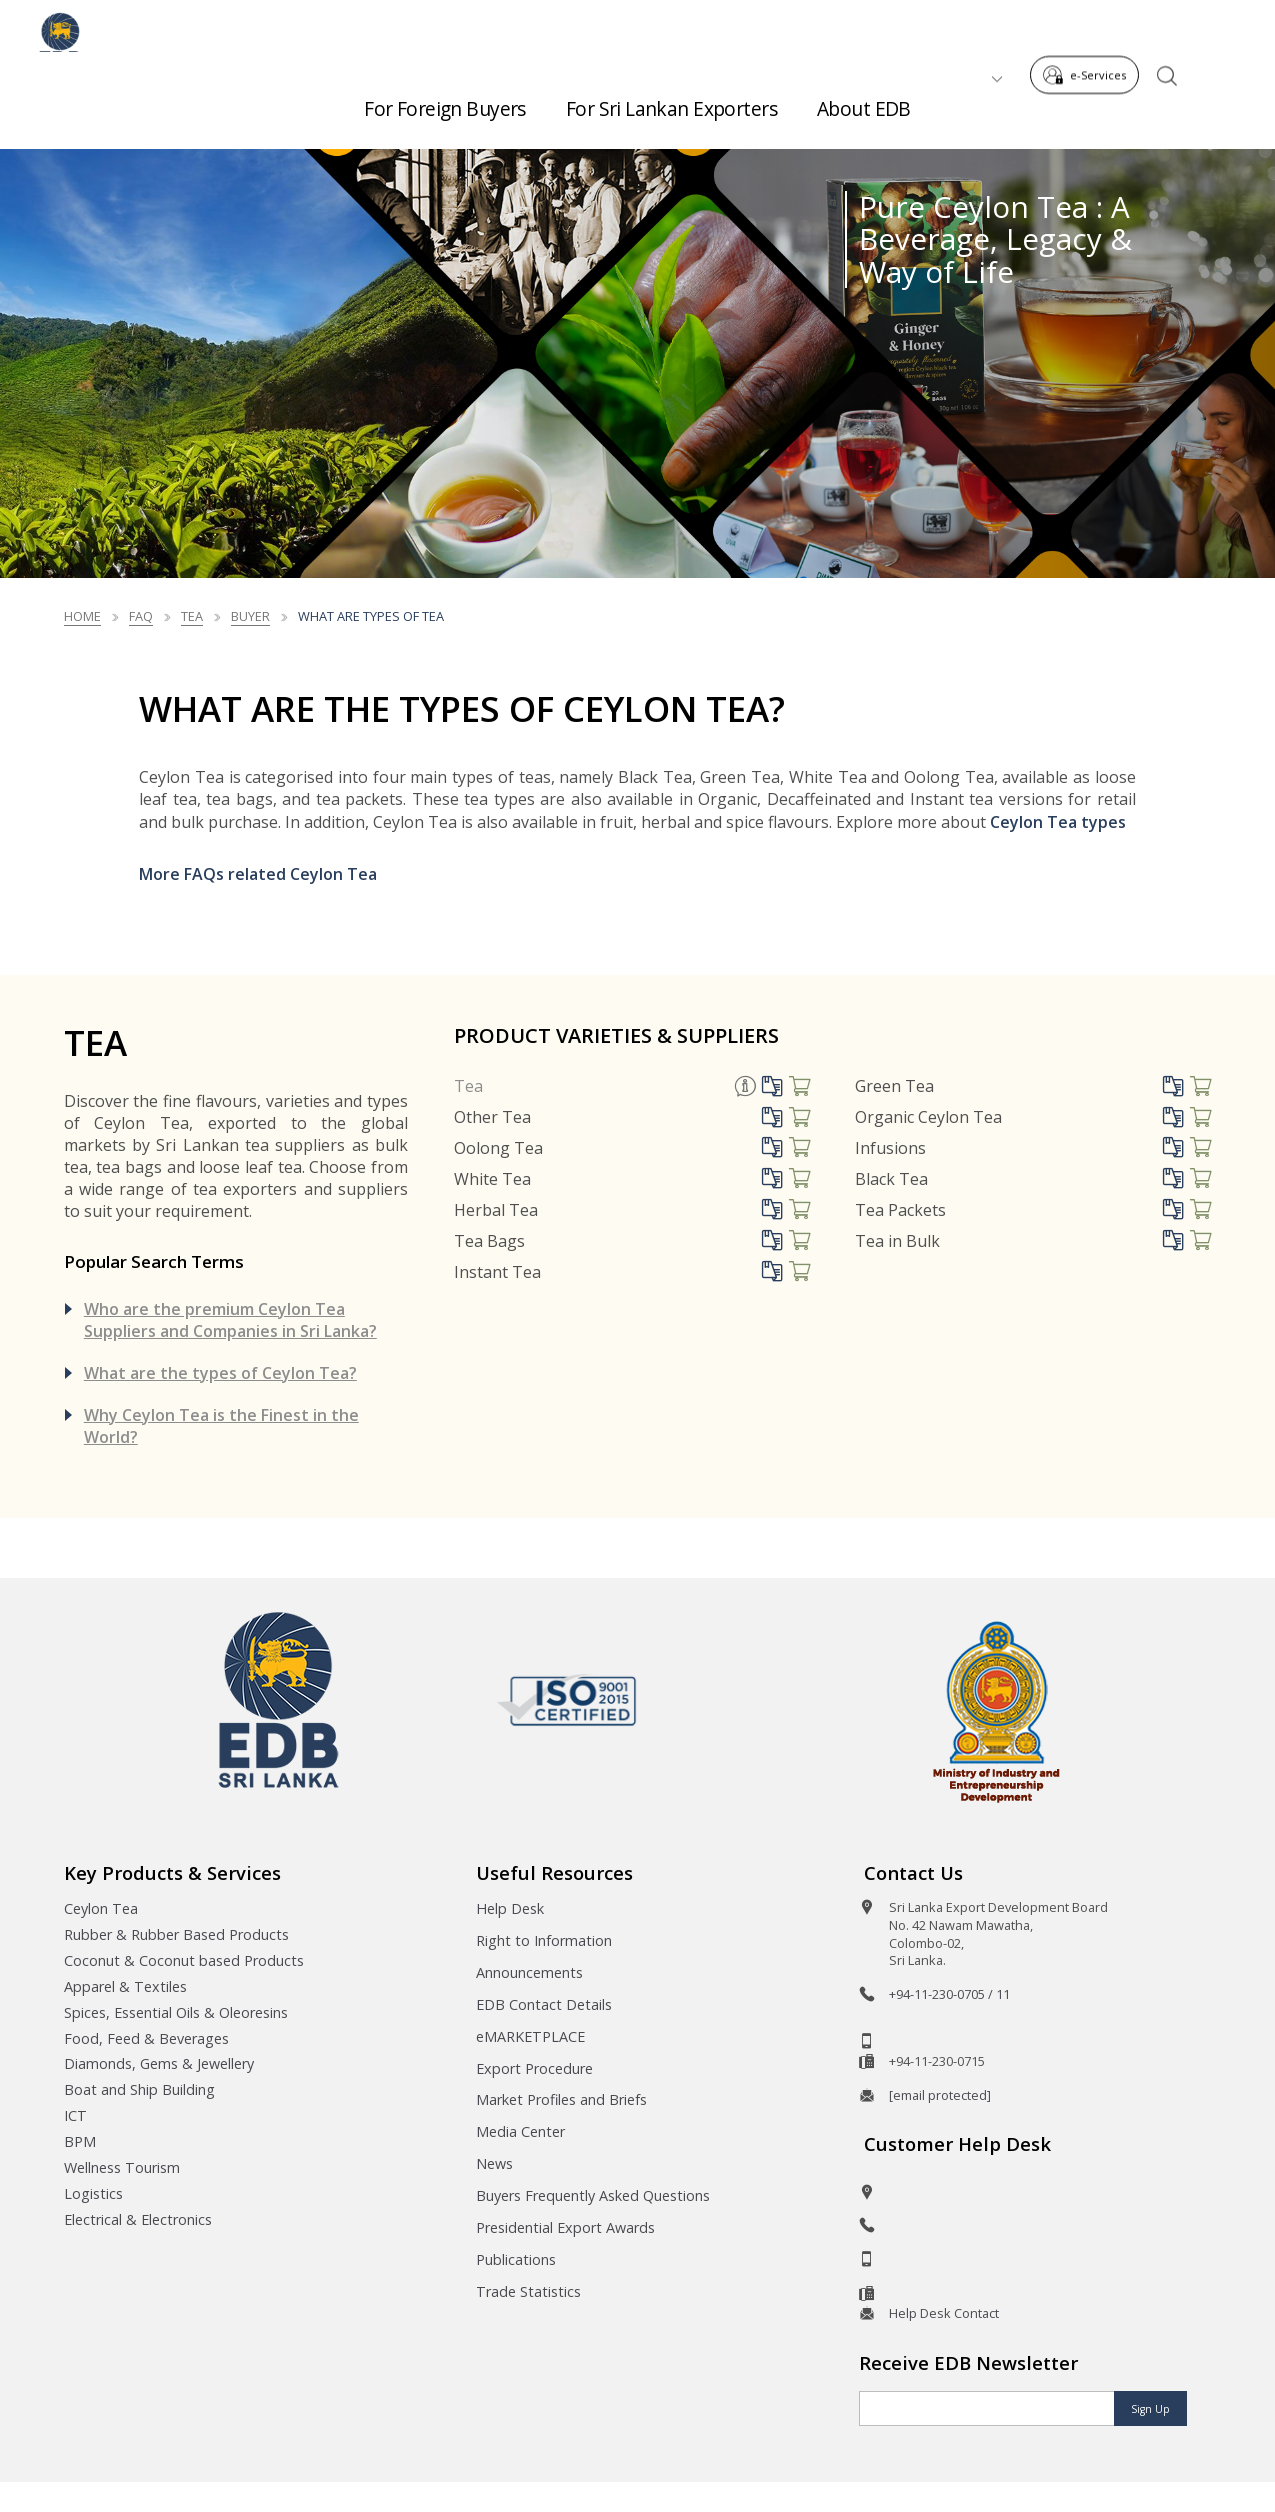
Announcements (529, 1972)
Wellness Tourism (122, 2167)
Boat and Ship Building (139, 2089)
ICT (75, 2115)
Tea (192, 616)
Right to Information (544, 1940)
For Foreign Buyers (445, 100)
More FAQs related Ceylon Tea (258, 874)
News (494, 2163)
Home (82, 616)
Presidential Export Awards (565, 2227)
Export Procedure (534, 2068)
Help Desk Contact (944, 2313)
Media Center (520, 2131)
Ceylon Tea (101, 1908)
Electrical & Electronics (138, 2219)
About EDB (864, 100)
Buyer (250, 616)
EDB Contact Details (544, 2004)
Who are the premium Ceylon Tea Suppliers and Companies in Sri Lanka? (230, 1320)
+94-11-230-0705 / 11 (949, 1994)
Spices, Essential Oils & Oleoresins (176, 2012)
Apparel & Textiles (125, 1986)
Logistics (93, 2193)
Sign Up (1150, 2409)
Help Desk (510, 1908)
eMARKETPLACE (530, 2036)
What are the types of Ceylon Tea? (220, 1373)
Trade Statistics (528, 2291)
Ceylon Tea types (1058, 822)
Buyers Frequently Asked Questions (593, 2195)
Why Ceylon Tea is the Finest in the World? (221, 1426)
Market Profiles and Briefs (561, 2099)
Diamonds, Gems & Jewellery (159, 2063)
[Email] (987, 2408)
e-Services (1090, 28)
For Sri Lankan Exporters (671, 100)
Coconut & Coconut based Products (184, 1960)
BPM (80, 2141)
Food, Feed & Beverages (146, 2038)
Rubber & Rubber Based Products (176, 1934)
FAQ (141, 616)
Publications (516, 2259)
